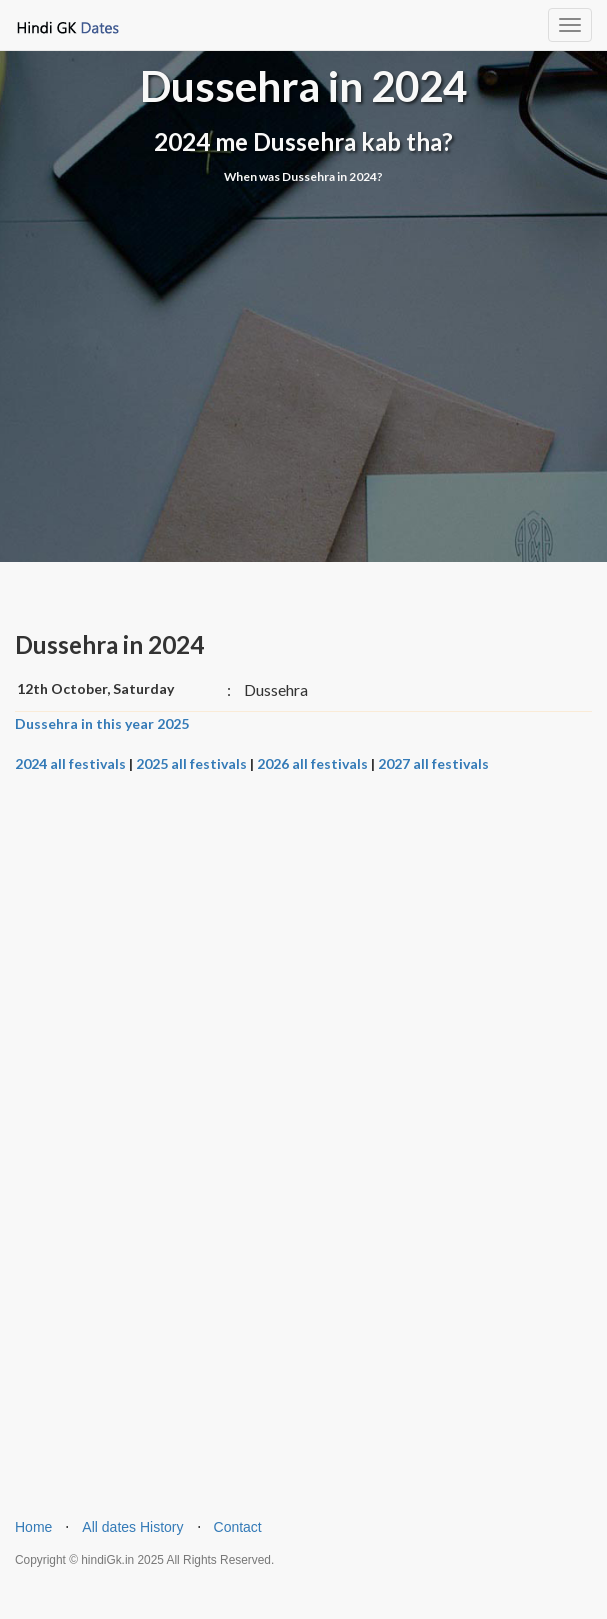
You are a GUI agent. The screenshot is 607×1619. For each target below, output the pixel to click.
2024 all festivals (70, 763)
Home (33, 1527)
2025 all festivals (191, 763)
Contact (238, 1527)
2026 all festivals (312, 763)
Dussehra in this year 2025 (102, 723)
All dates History (132, 1527)
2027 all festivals (433, 763)
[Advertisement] (303, 326)
